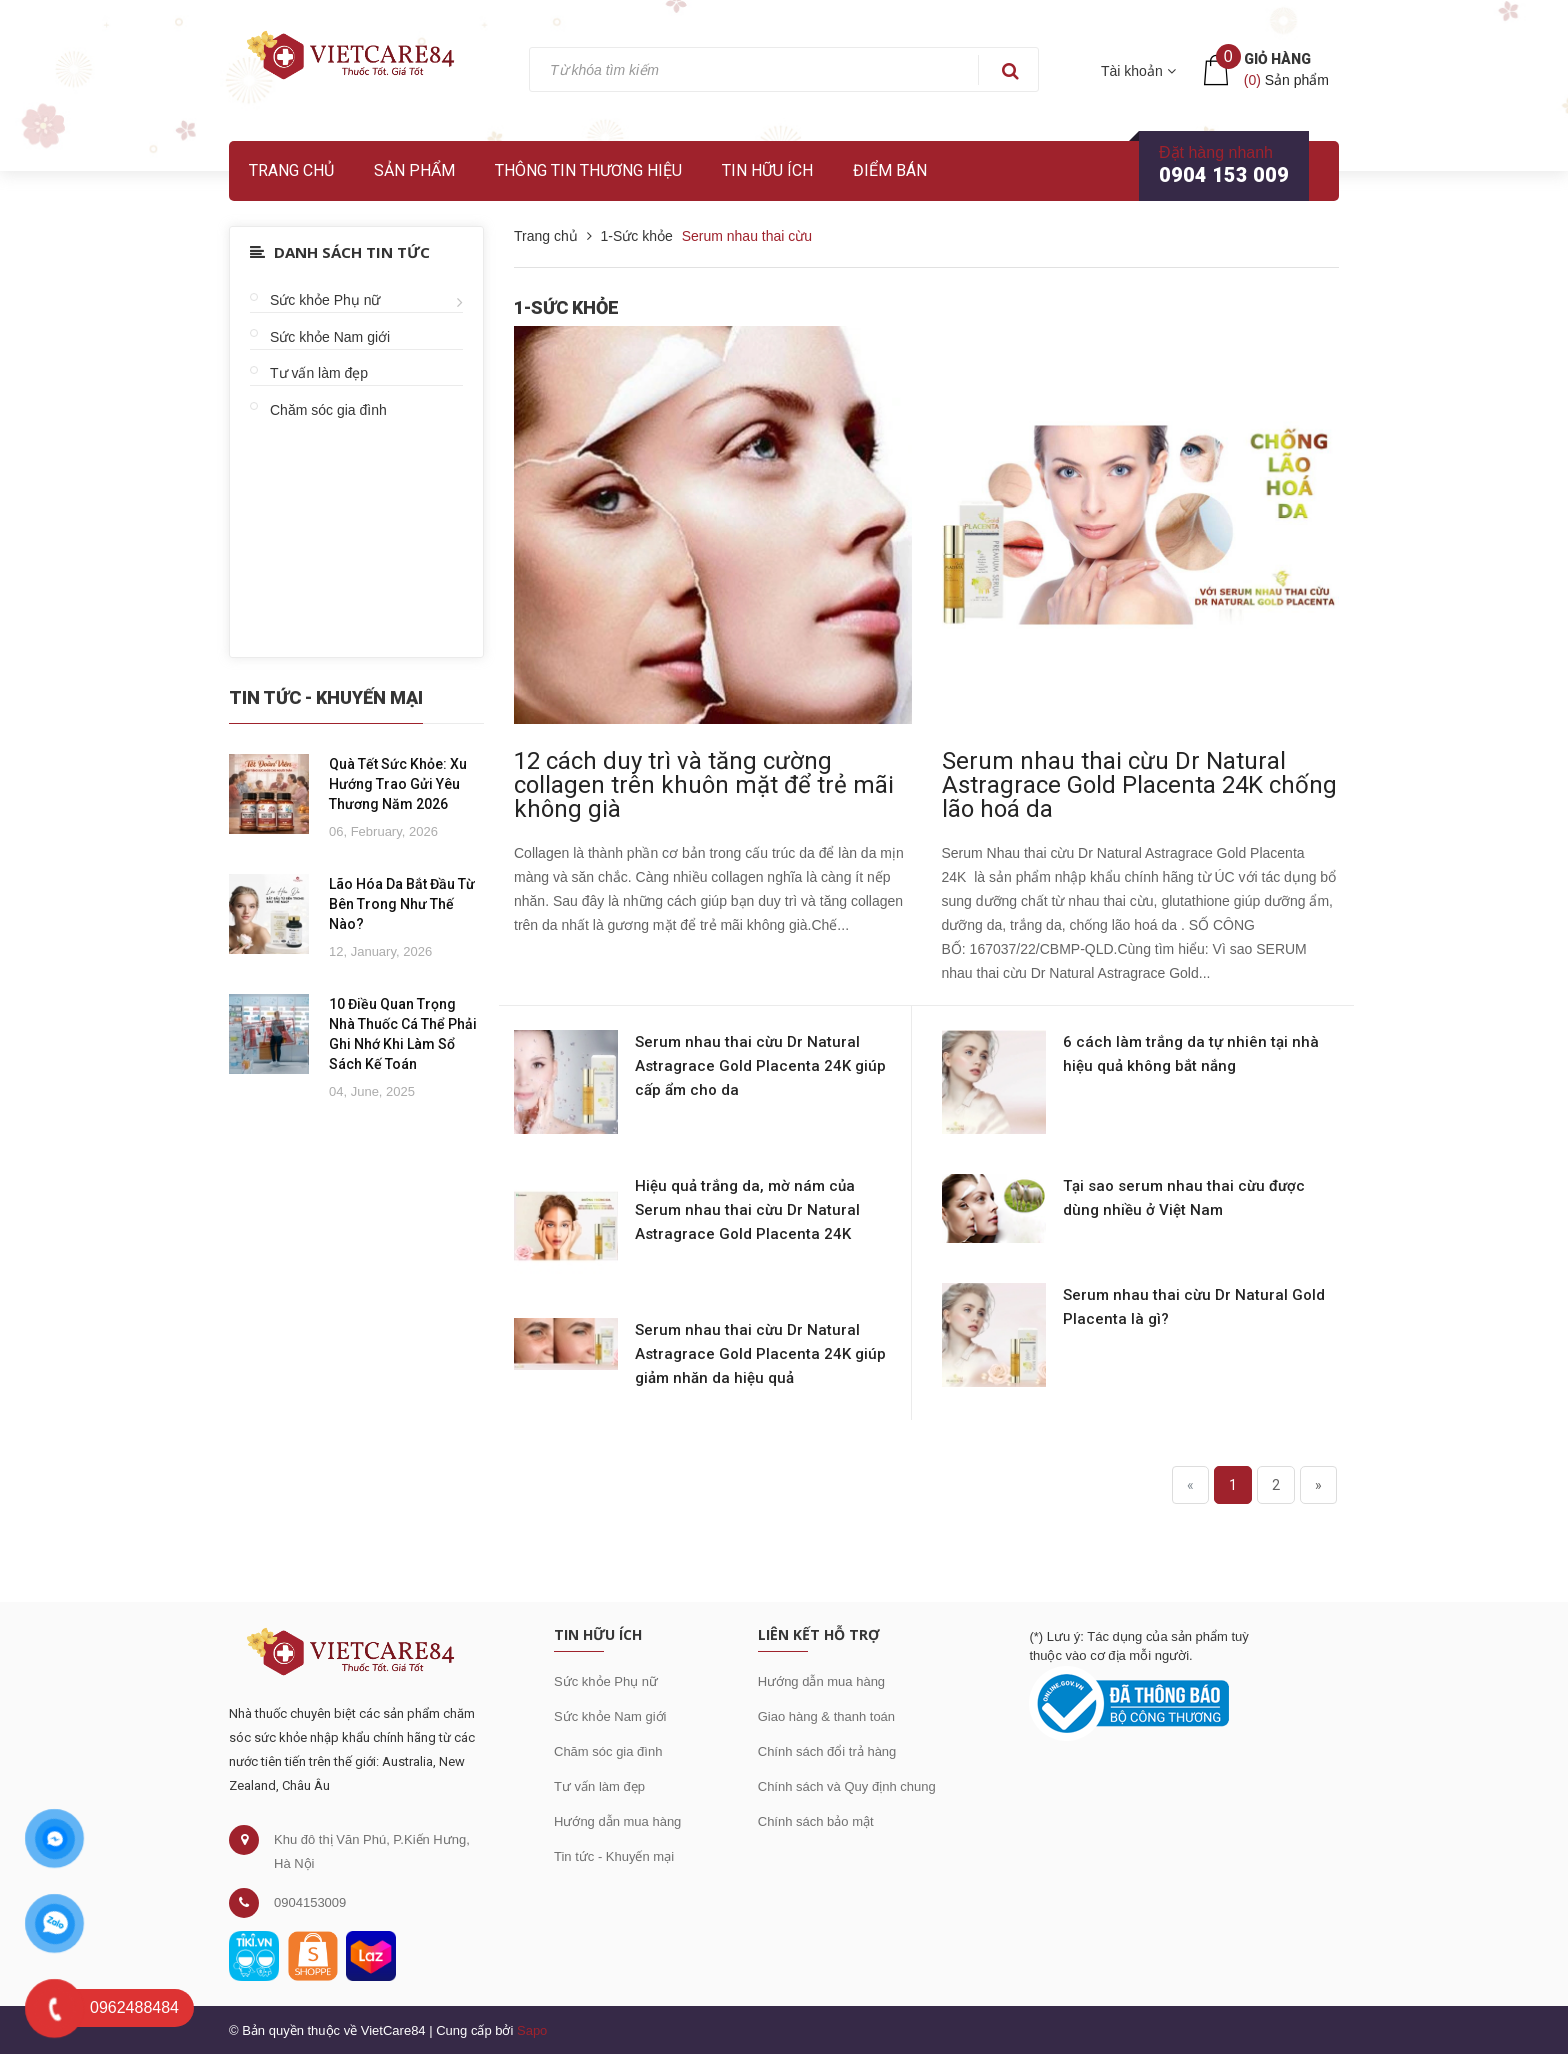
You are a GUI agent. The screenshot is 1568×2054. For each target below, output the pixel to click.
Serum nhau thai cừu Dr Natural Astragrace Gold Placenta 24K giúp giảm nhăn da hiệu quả (760, 1354)
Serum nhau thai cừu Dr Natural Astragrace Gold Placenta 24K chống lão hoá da (1139, 785)
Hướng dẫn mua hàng (617, 1821)
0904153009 (310, 1902)
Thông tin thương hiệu (588, 170)
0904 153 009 (1224, 175)
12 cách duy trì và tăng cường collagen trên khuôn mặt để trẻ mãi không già (704, 785)
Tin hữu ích (767, 170)
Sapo (532, 2030)
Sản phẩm (414, 170)
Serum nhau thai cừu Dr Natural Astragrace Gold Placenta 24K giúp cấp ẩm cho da (760, 1066)
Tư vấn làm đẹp (319, 373)
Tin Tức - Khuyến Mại (326, 697)
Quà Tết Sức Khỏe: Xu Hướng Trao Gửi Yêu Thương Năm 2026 (398, 784)
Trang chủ (291, 170)
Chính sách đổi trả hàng (827, 1751)
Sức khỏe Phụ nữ (325, 300)
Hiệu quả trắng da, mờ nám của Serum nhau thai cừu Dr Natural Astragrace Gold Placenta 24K (747, 1210)
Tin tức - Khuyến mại (614, 1856)
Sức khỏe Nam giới (330, 337)
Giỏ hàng (1277, 59)
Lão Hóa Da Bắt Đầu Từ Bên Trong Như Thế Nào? (402, 904)
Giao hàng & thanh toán (826, 1716)
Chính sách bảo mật (816, 1821)
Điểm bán (890, 170)
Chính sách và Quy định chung (847, 1786)
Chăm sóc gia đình (328, 410)
